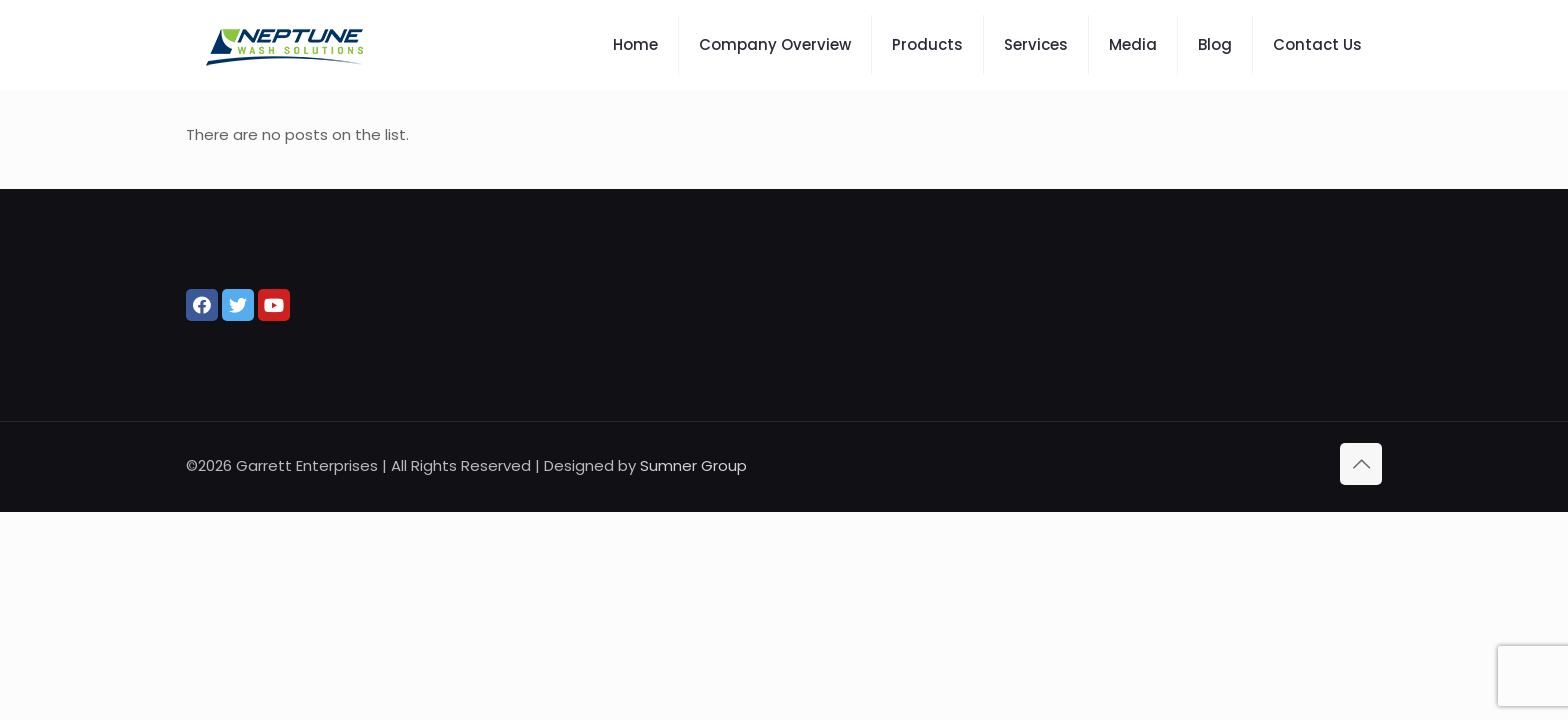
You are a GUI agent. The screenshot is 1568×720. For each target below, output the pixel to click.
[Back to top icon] (1361, 464)
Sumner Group (693, 465)
